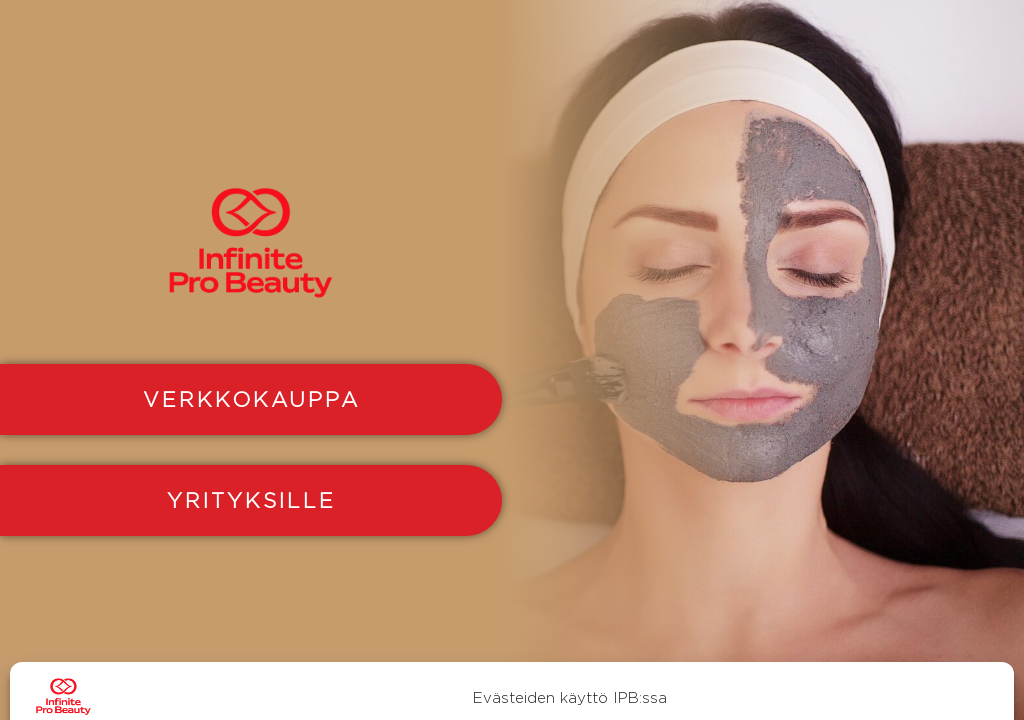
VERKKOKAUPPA (251, 399)
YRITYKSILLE (251, 500)
